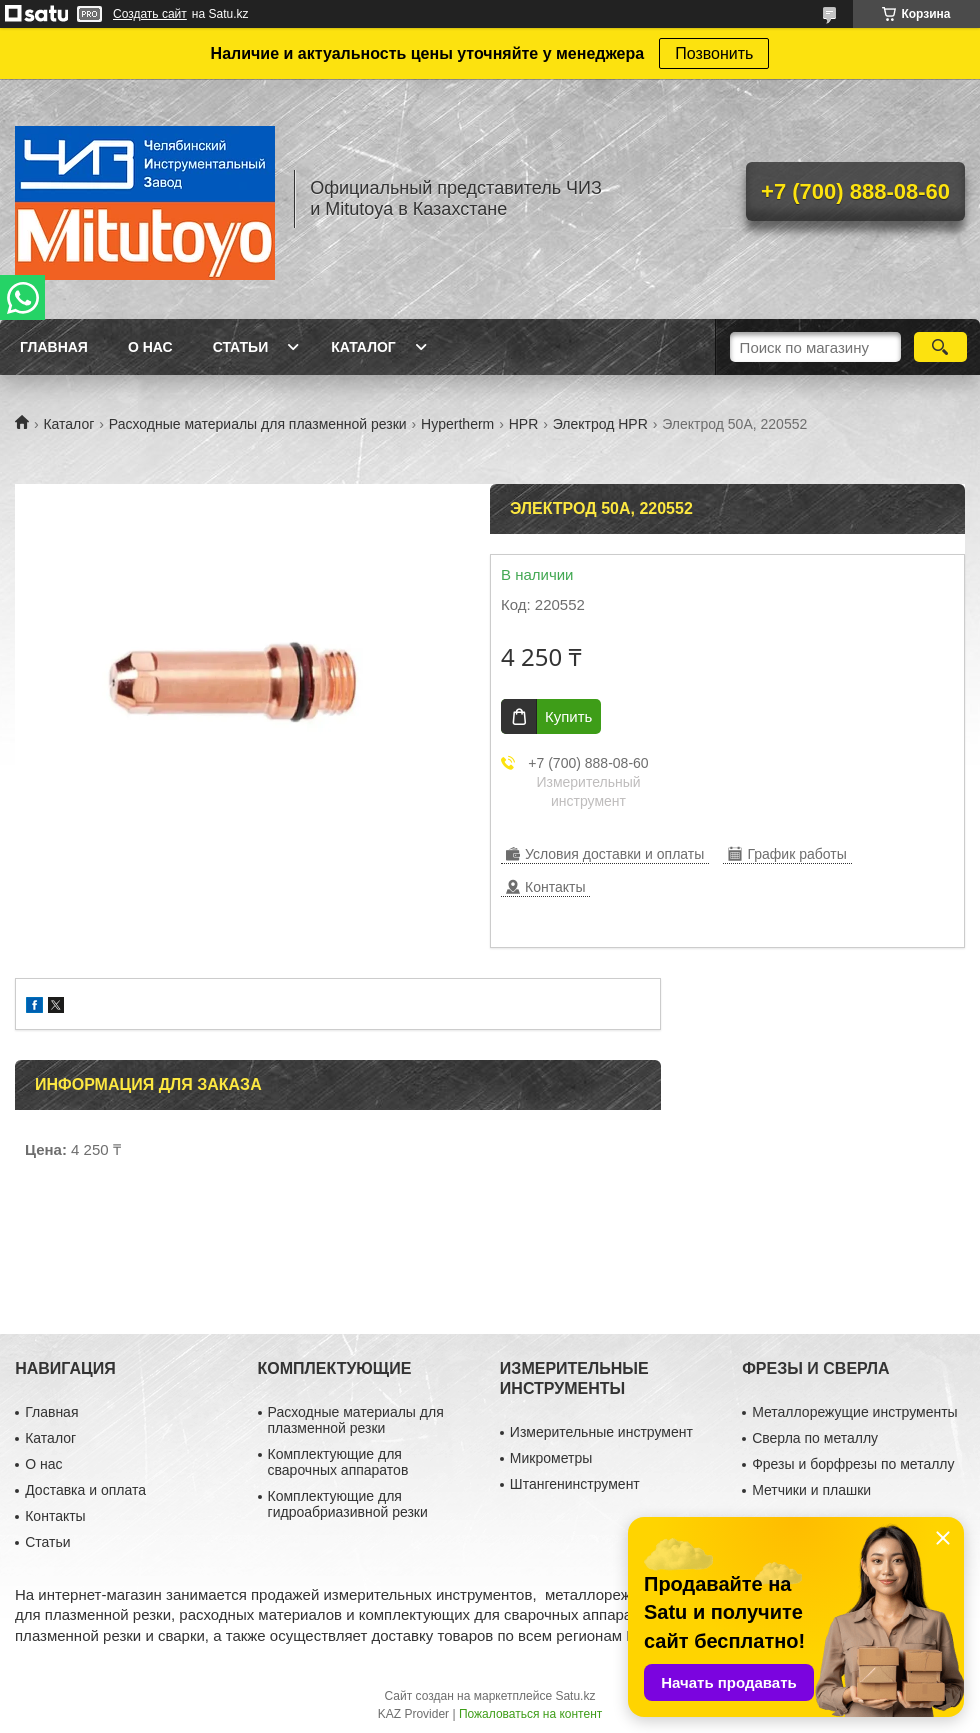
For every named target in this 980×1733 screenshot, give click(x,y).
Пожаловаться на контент (530, 1714)
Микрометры (551, 1458)
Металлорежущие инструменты (854, 1412)
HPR (524, 424)
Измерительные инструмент (601, 1432)
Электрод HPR (600, 424)
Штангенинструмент (575, 1484)
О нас (150, 347)
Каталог (363, 347)
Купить (568, 716)
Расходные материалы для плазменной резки (258, 424)
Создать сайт (150, 14)
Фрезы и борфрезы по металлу (853, 1464)
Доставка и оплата (85, 1490)
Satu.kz (575, 1696)
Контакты (55, 1516)
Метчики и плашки (811, 1490)
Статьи (241, 347)
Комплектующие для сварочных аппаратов (338, 1462)
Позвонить (714, 53)
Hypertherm (457, 424)
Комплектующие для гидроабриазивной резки (348, 1504)
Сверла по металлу (815, 1438)
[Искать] (940, 347)
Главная (54, 347)
